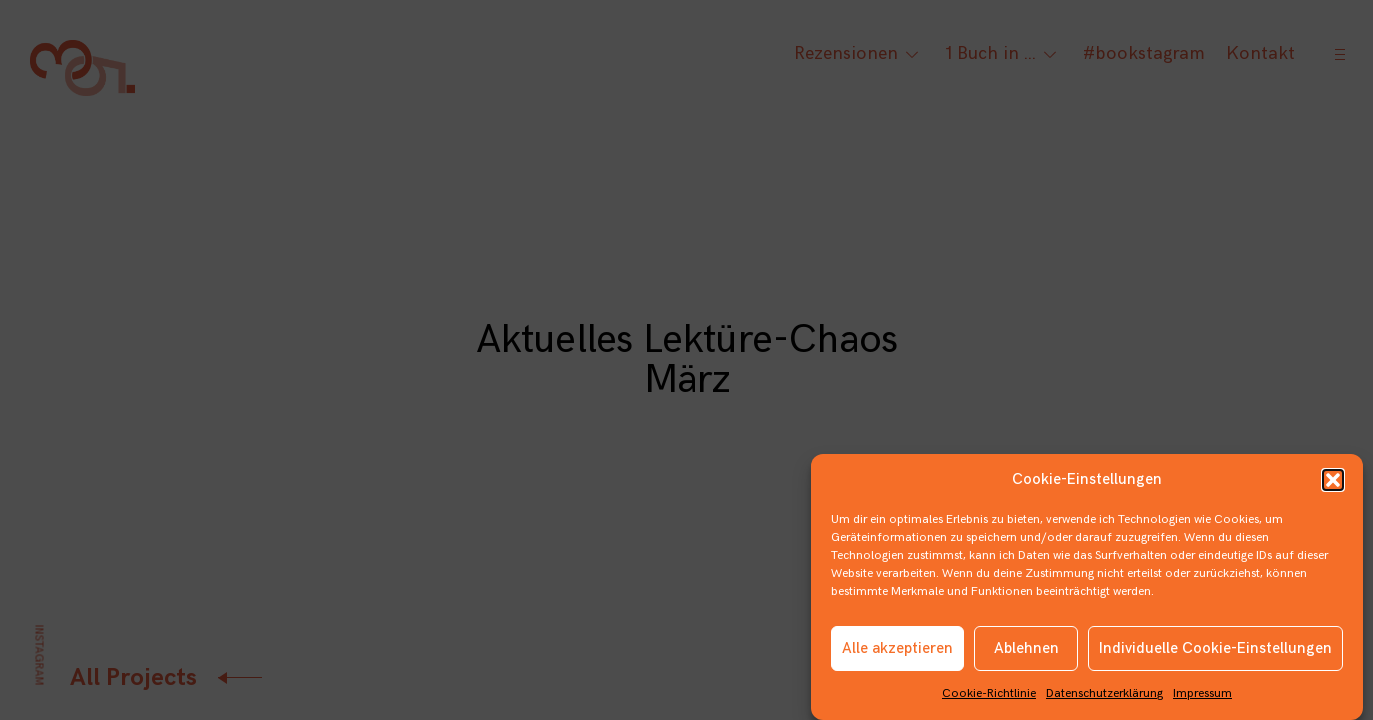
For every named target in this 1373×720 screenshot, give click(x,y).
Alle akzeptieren (897, 652)
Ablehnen (1026, 652)
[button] (1333, 485)
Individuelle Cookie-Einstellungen (1215, 652)
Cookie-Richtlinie (989, 698)
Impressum (1202, 698)
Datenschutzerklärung (1104, 698)
